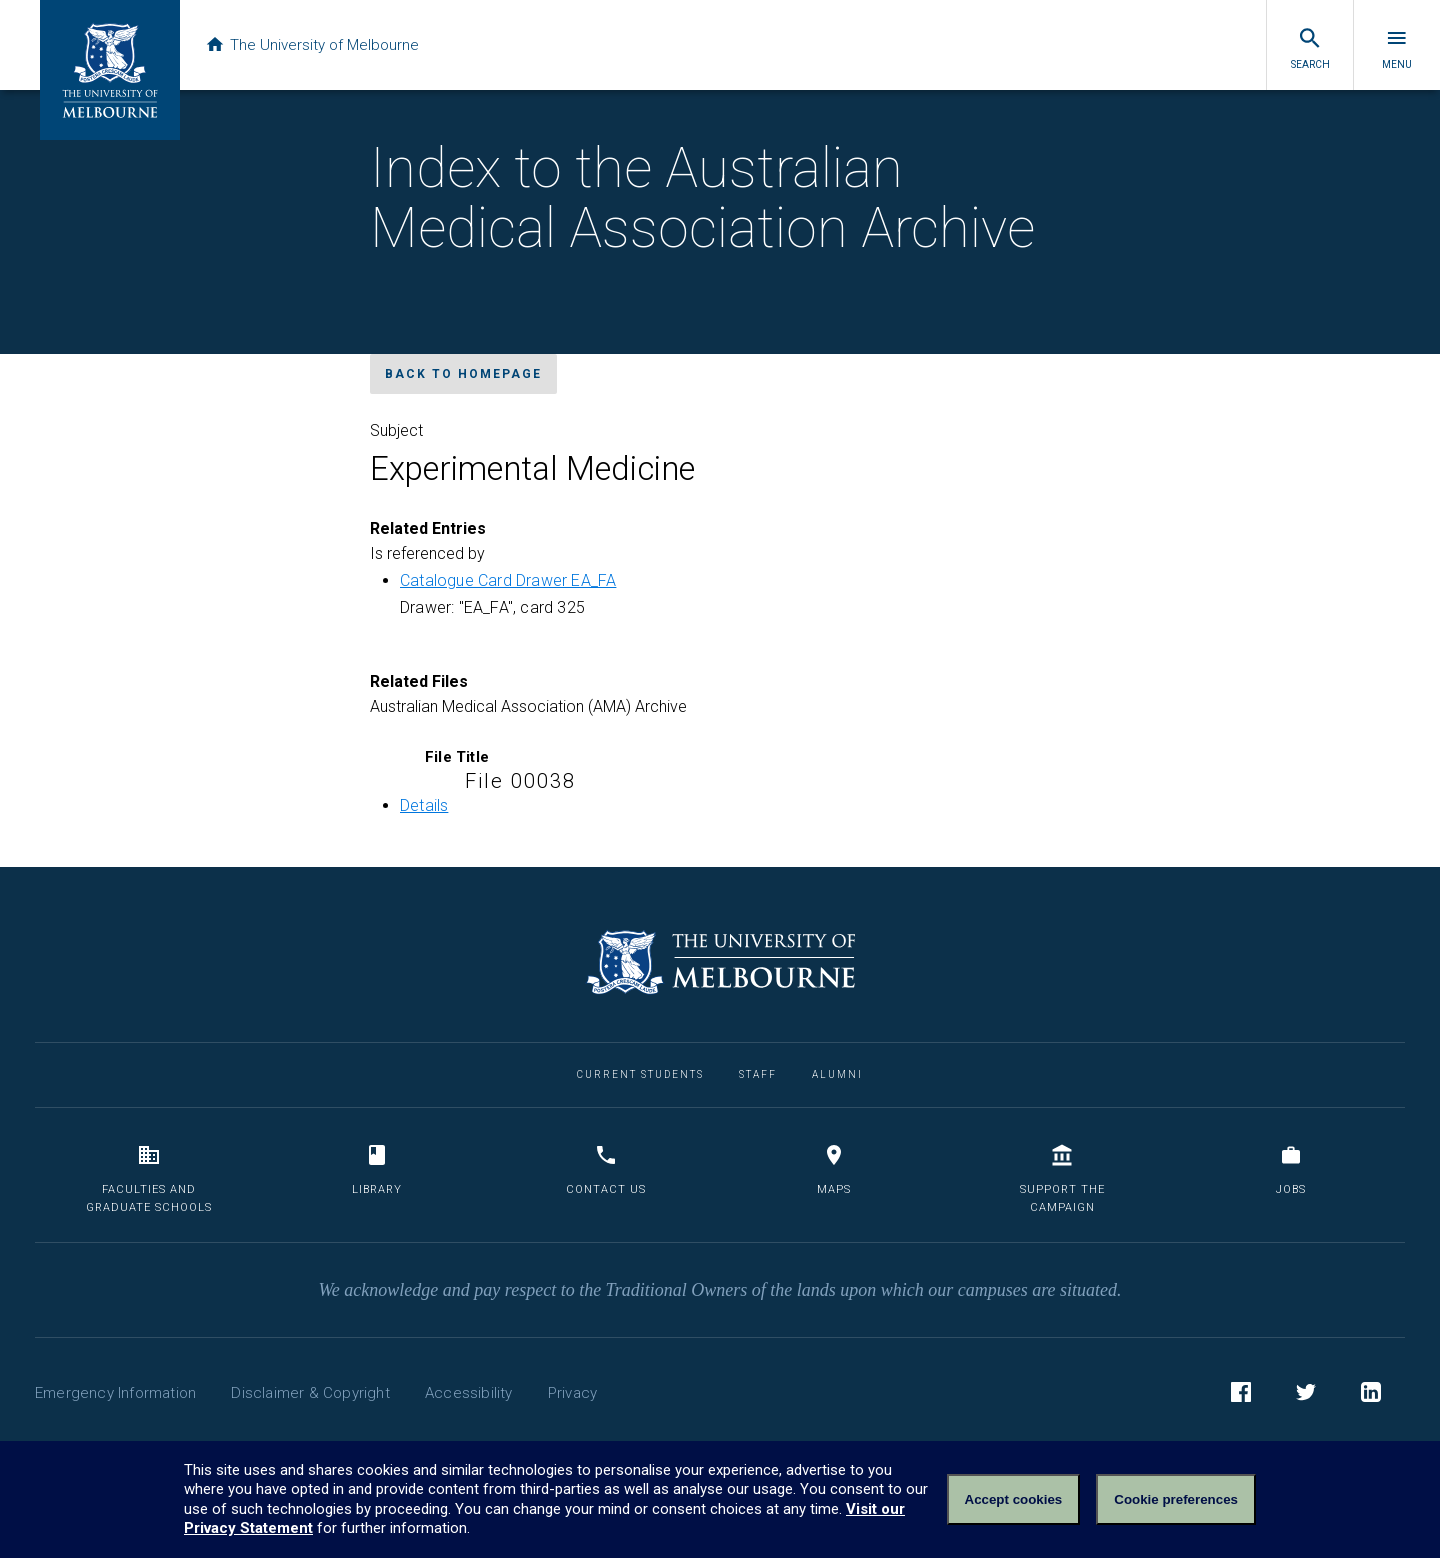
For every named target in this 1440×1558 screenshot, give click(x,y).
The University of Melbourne (312, 45)
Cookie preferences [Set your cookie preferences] (1176, 1499)
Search (1310, 48)
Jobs (1291, 1169)
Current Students (640, 1074)
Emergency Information (115, 1393)
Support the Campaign (1062, 1178)
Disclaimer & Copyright (310, 1393)
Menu (1397, 48)
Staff (758, 1074)
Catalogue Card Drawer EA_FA (508, 580)
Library (377, 1169)
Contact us (606, 1169)
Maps (834, 1169)
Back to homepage (463, 374)
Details (424, 805)
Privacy (572, 1393)
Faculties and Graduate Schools (149, 1178)
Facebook (1241, 1395)
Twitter (1306, 1395)
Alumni (837, 1074)
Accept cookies (1014, 1499)
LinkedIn (1371, 1395)
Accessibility (469, 1393)
